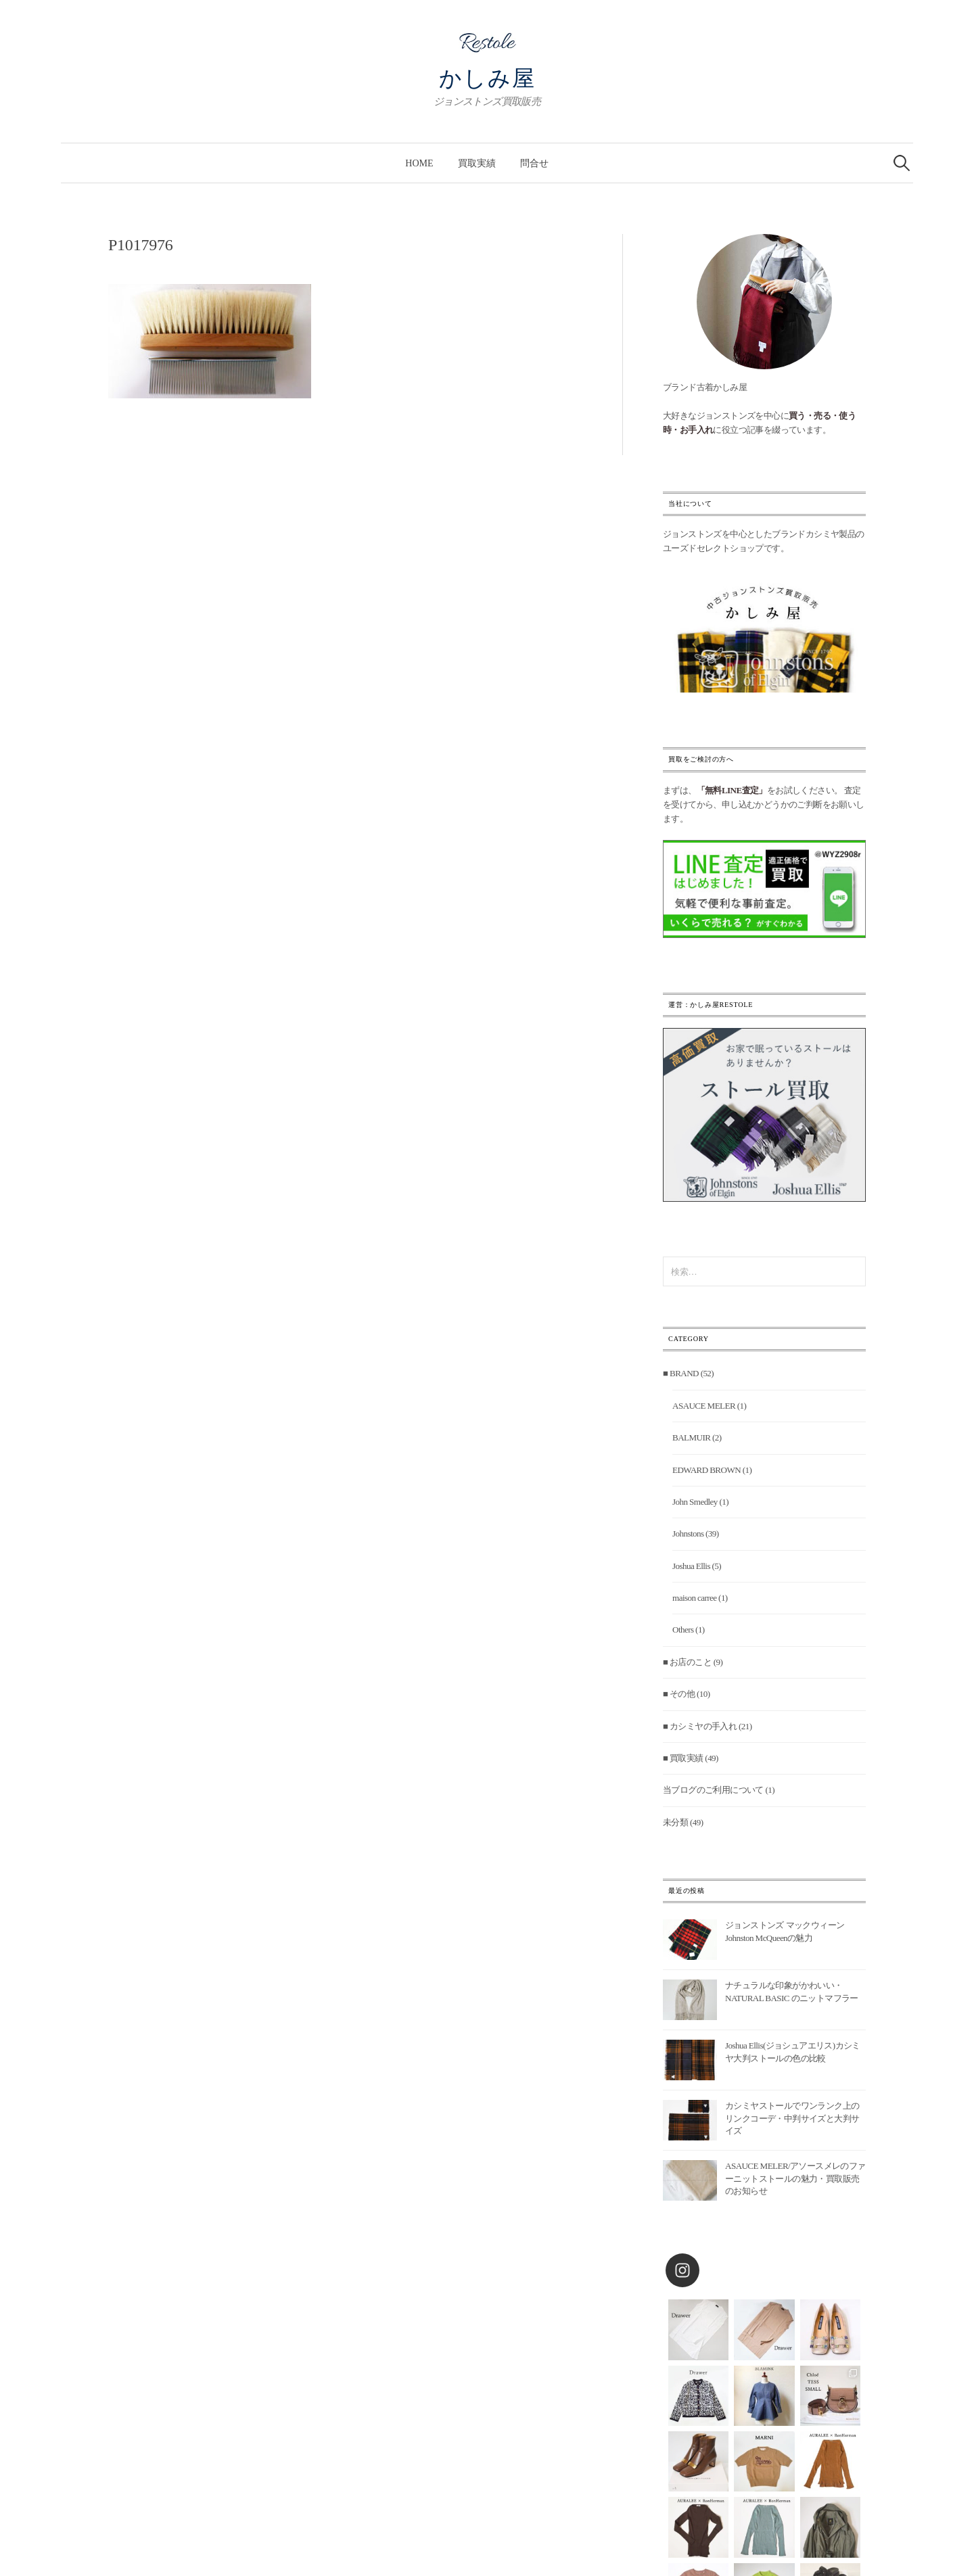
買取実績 (477, 163)
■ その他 (679, 1694)
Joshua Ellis (691, 1566)
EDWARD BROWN (706, 1470)
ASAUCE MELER (703, 1406)
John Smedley (695, 1502)
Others (682, 1629)
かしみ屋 (487, 78)
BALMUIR (691, 1437)
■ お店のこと (687, 1662)
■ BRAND (681, 1373)
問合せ (534, 163)
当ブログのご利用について (713, 1790)
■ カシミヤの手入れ (700, 1726)
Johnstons (687, 1533)
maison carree (694, 1598)
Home (419, 163)
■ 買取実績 (683, 1758)
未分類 (675, 1822)
